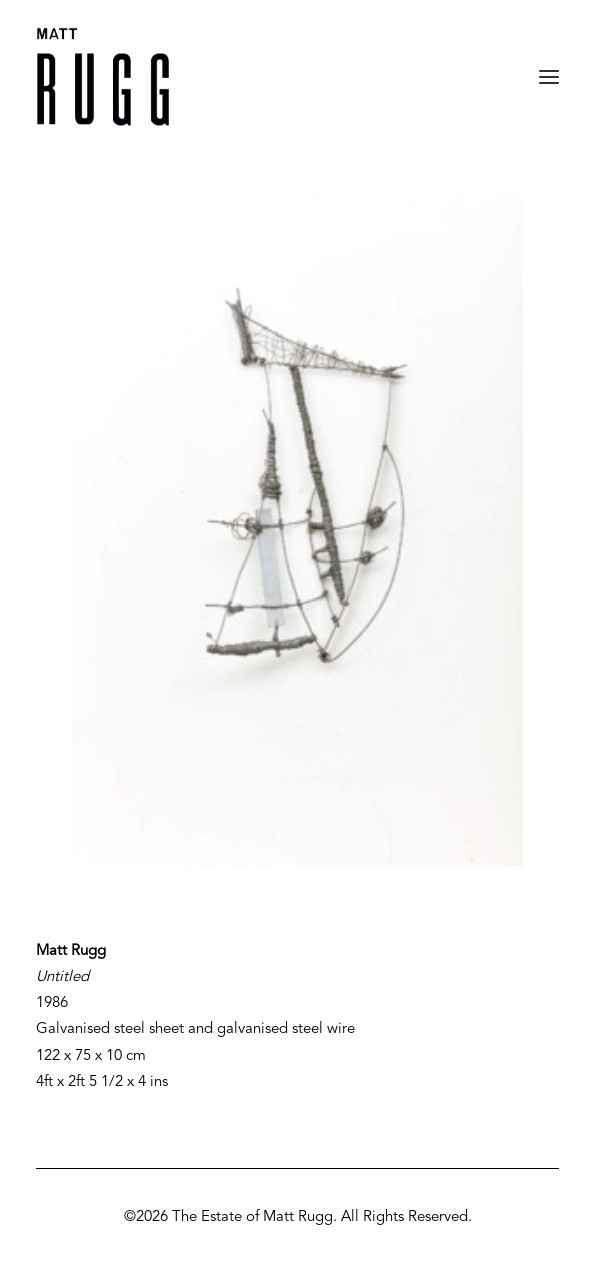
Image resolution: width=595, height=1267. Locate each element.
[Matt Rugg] (103, 77)
